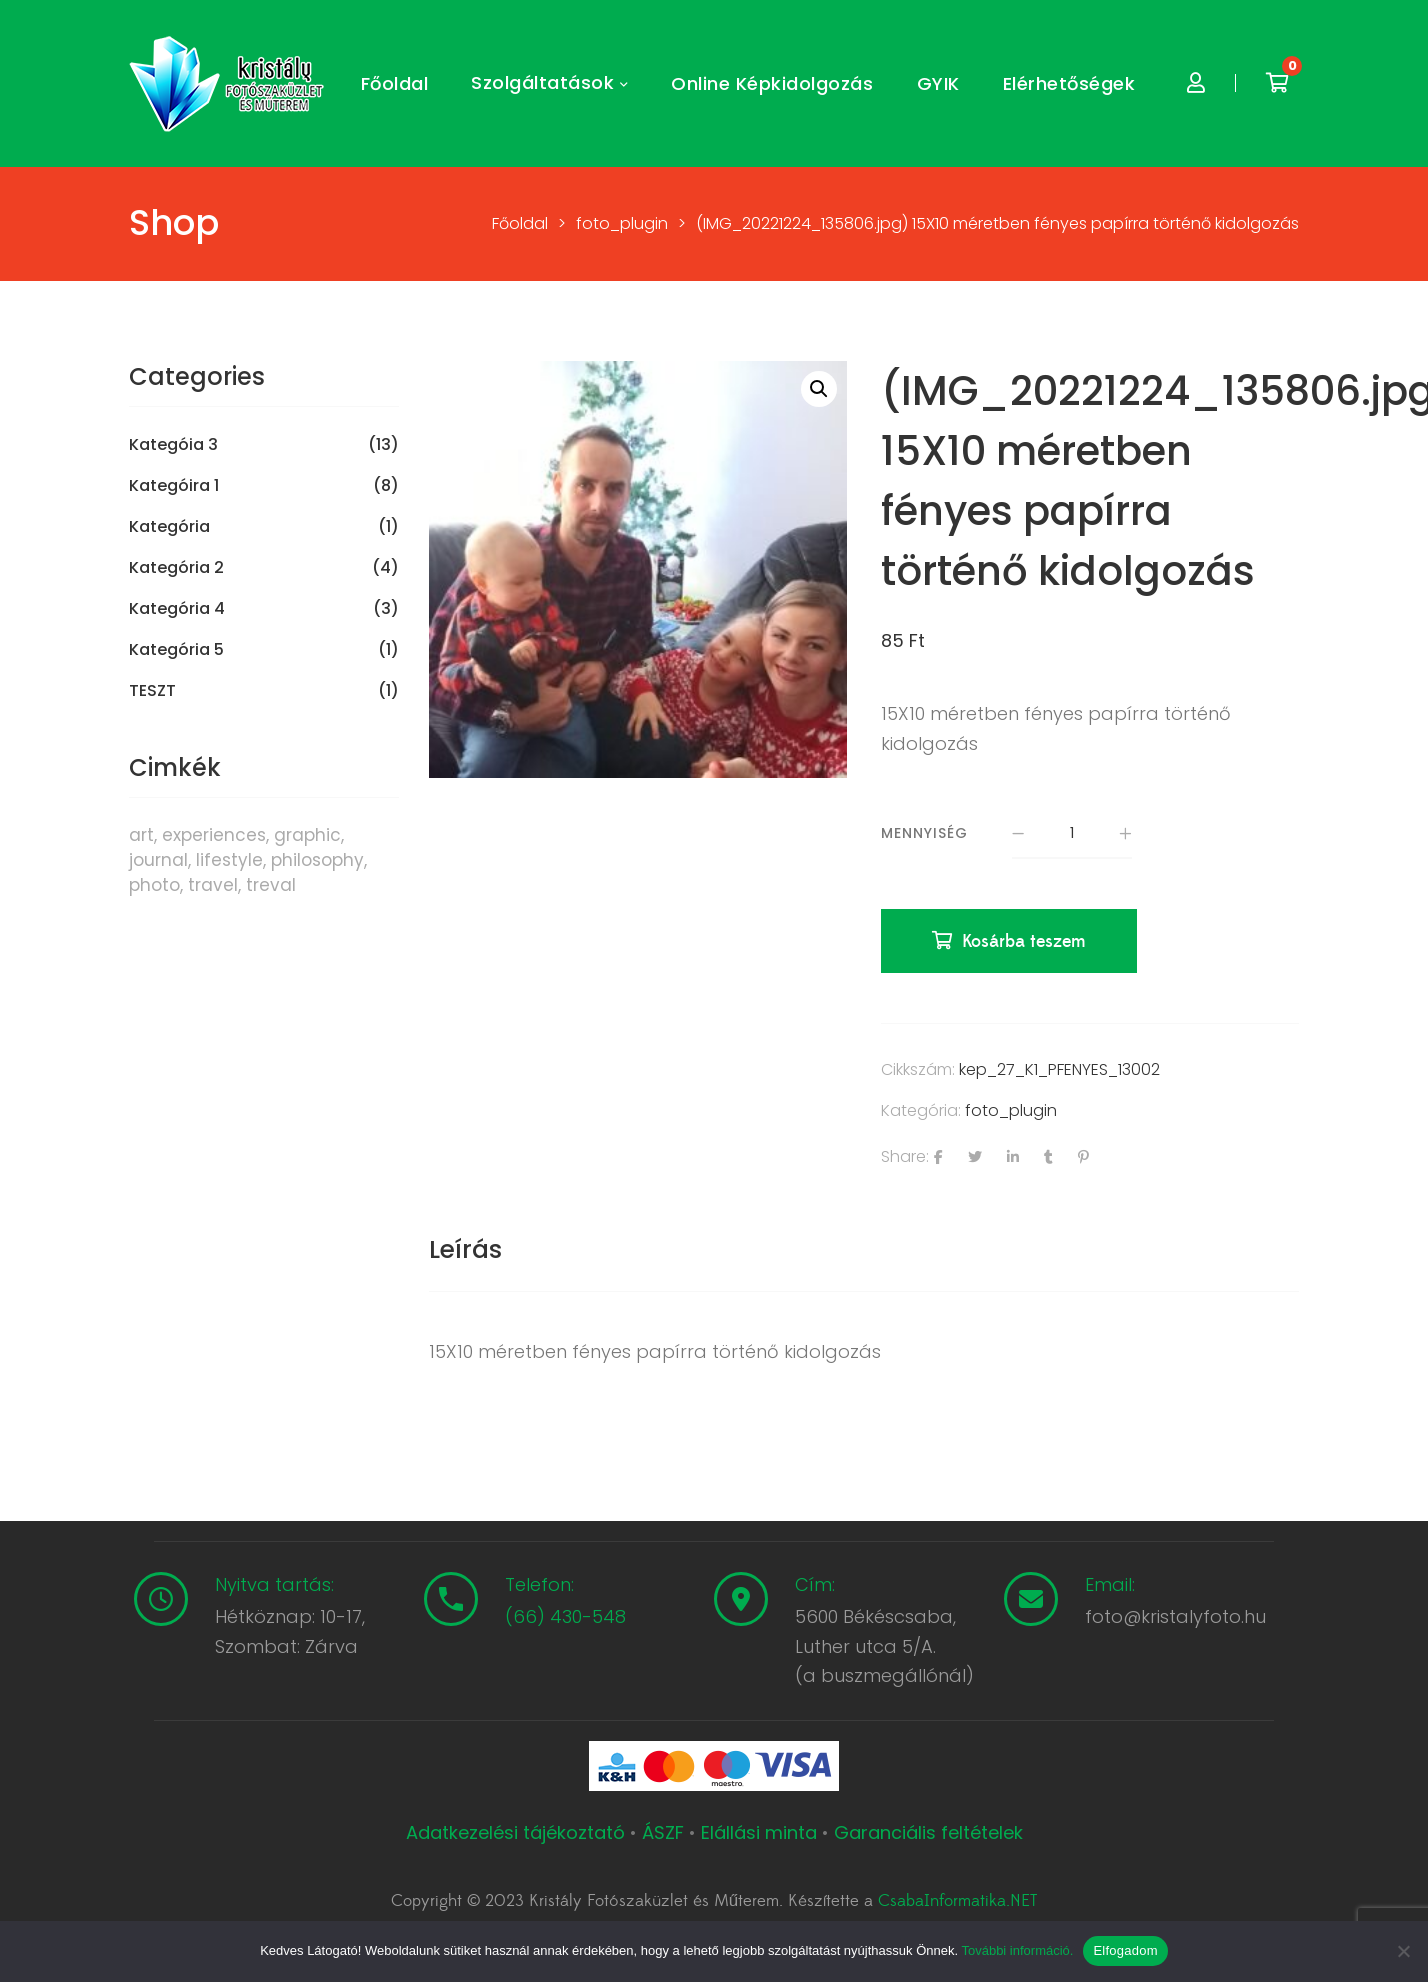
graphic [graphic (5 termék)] (307, 835)
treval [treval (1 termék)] (271, 885)
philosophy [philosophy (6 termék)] (317, 860)
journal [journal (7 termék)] (158, 860)
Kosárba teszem (1024, 941)
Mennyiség (924, 833)
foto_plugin (1011, 1110)
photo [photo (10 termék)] (154, 885)
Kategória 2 (176, 568)
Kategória (169, 527)
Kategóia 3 (173, 445)
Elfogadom (1125, 1950)
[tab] (465, 1250)
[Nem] (1403, 1951)
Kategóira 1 (174, 486)
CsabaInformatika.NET (957, 1901)
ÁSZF (663, 1832)
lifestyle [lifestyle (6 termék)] (229, 860)
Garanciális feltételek (928, 1832)
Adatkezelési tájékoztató (518, 1832)
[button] (819, 389)
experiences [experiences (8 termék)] (214, 835)
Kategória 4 (177, 609)
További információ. (1017, 1950)
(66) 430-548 (565, 1616)
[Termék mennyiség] (1072, 834)
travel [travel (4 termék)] (213, 885)
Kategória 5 (176, 650)
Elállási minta (759, 1832)
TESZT (152, 691)
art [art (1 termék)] (141, 835)
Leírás (465, 1249)
